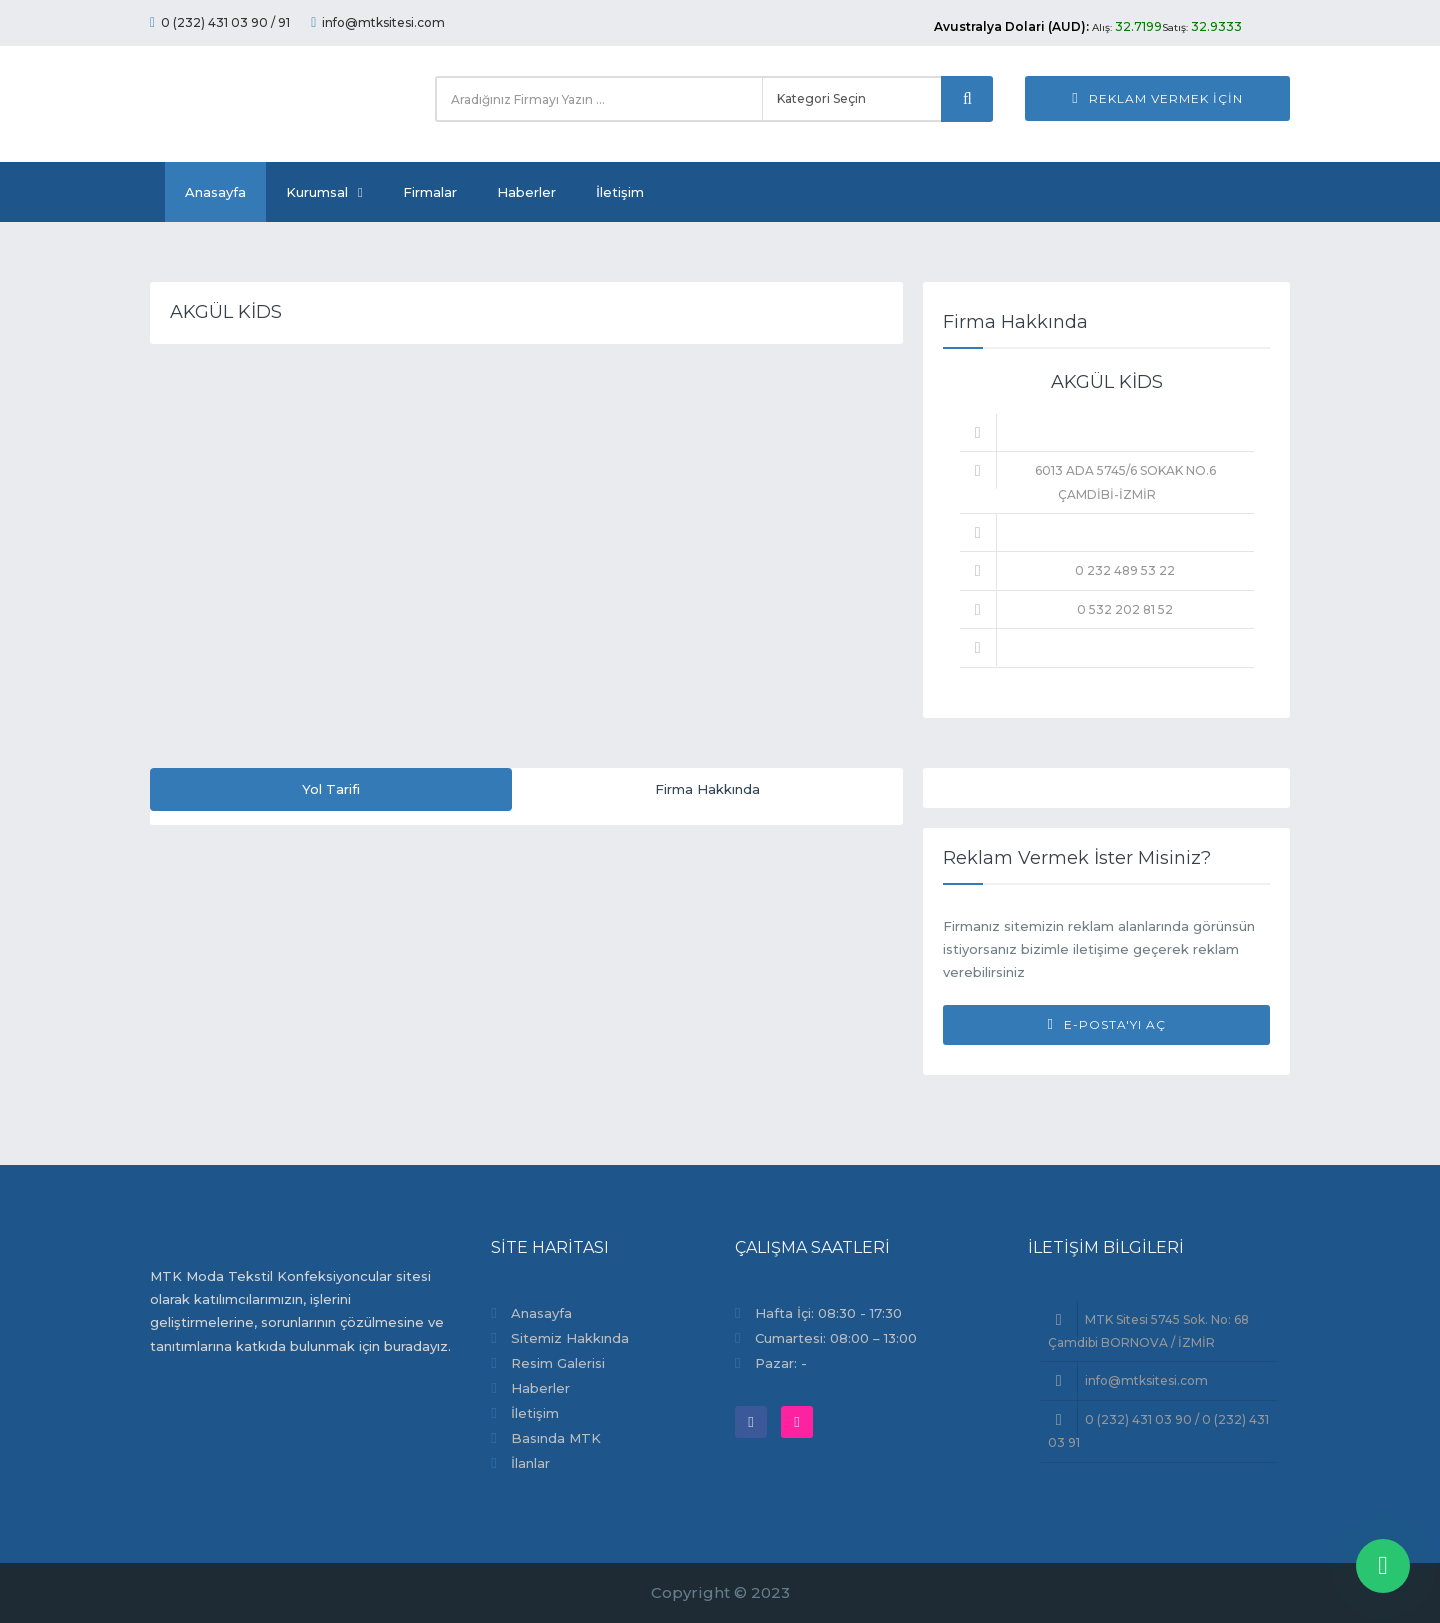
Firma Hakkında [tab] (707, 789)
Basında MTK (556, 1438)
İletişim (620, 192)
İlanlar (530, 1463)
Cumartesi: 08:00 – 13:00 (836, 1338)
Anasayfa (215, 192)
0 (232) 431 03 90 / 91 (220, 22)
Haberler (526, 192)
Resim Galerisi (558, 1363)
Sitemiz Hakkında (570, 1338)
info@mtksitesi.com (378, 22)
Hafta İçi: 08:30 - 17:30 (828, 1313)
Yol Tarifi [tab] (331, 789)
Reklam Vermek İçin (1157, 98)
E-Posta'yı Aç (1106, 1024)
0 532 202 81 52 (1125, 609)
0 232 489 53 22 (1125, 570)
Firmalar (430, 192)
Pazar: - (781, 1363)
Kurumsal (324, 192)
